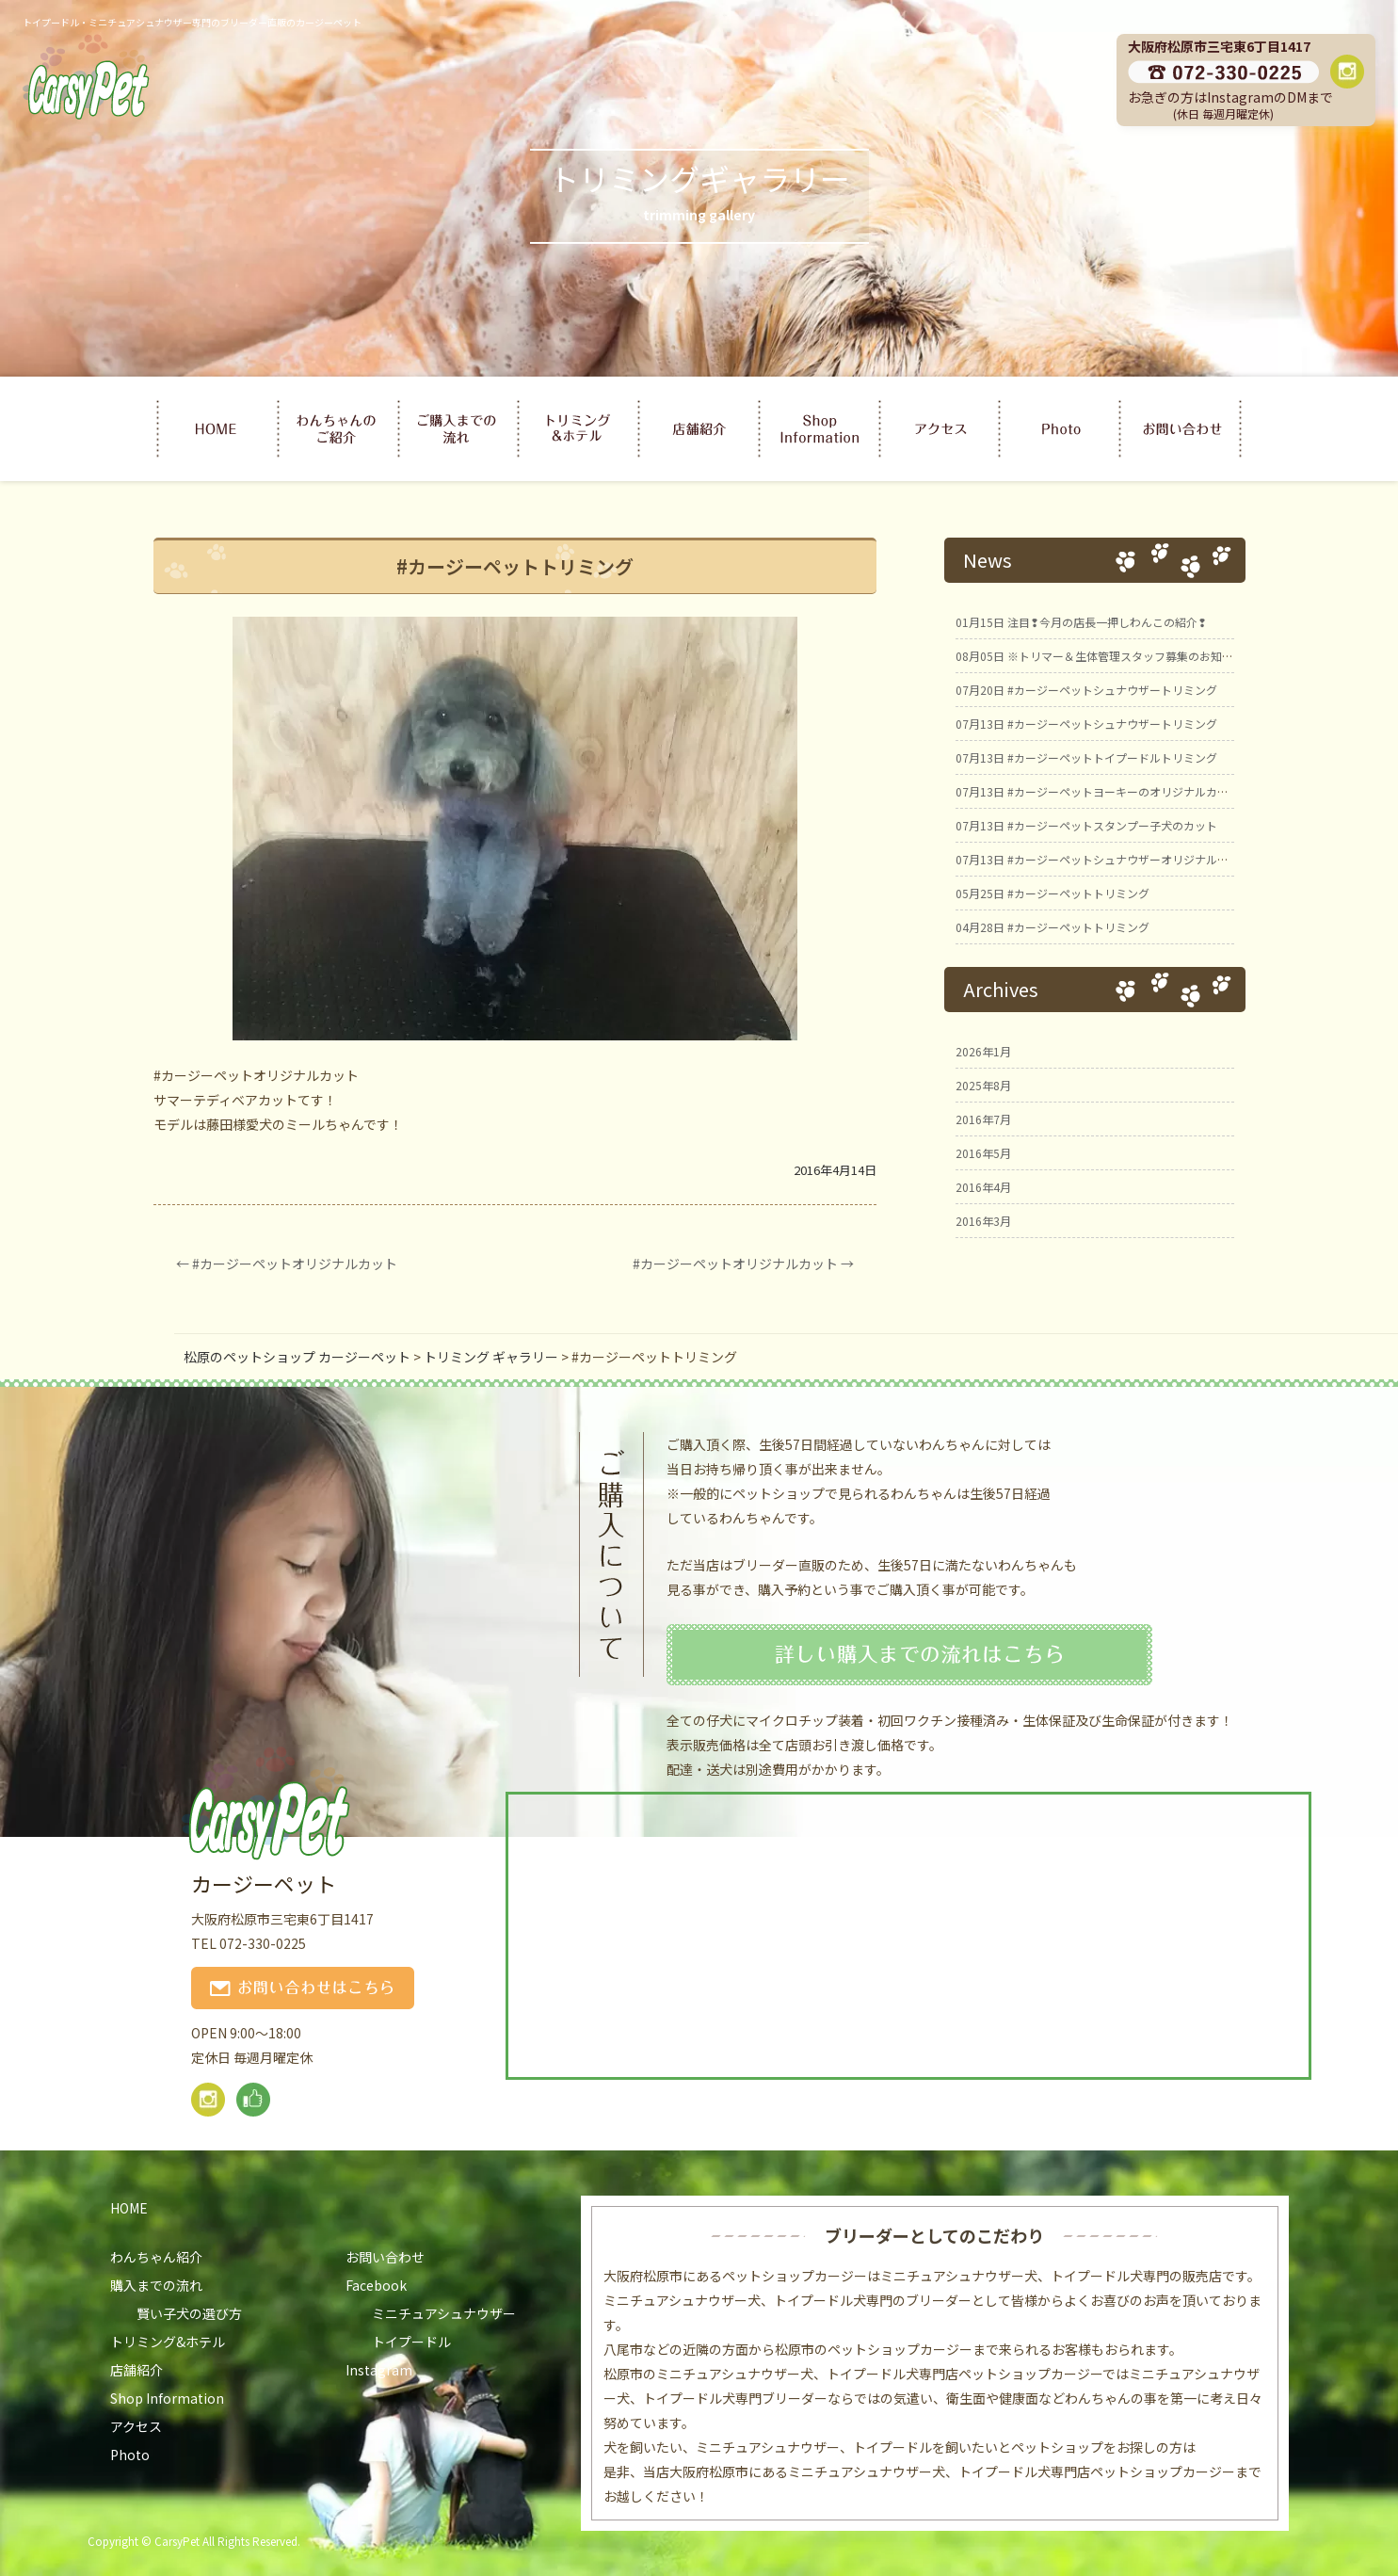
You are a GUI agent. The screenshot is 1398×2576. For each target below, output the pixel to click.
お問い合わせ (385, 2256)
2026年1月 (983, 1051)
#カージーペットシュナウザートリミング (1086, 690)
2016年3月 (983, 1221)
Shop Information (167, 2398)
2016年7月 (983, 1119)
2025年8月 (983, 1085)
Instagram (378, 2369)
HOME (129, 2207)
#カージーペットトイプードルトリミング (1086, 757)
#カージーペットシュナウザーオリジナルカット (1103, 859)
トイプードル (411, 2341)
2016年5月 (983, 1153)
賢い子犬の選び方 (189, 2313)
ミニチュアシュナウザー (444, 2313)
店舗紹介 (136, 2369)
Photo (130, 2454)
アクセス (136, 2426)
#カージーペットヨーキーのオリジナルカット (1098, 791)
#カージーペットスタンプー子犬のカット (1086, 825)
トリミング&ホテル (167, 2341)
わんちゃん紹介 (156, 2256)
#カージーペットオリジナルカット (286, 1263)
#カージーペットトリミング (1052, 893)
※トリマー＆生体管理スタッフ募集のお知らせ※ (1106, 656)
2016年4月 (983, 1187)
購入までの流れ (156, 2285)
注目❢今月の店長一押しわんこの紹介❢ (1081, 622)
